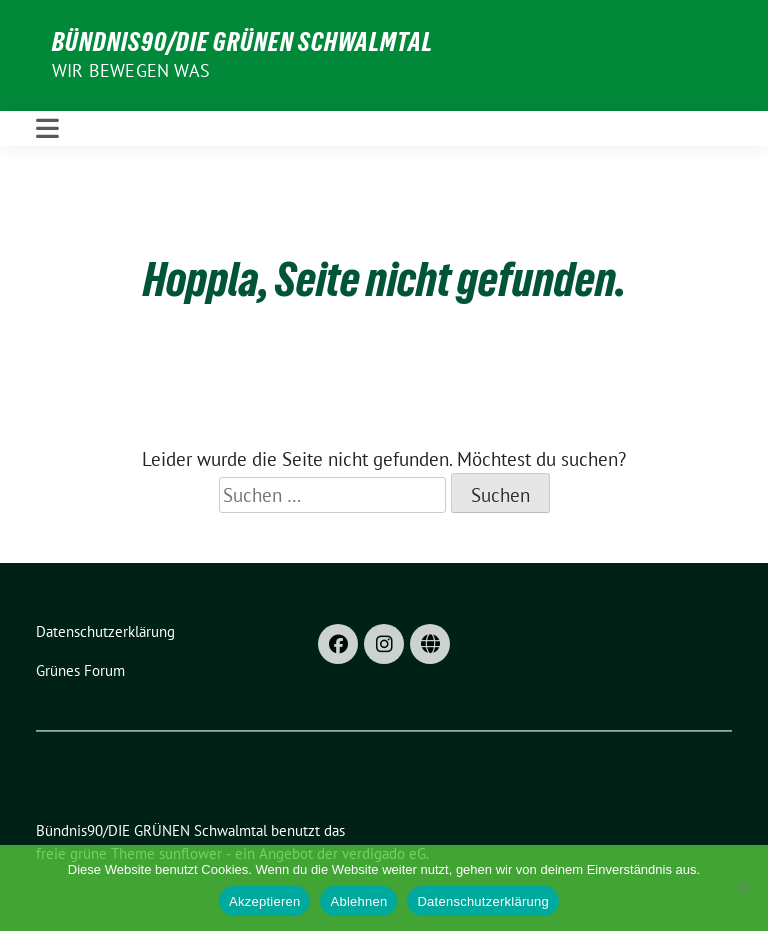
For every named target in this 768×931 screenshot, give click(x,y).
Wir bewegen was (131, 70)
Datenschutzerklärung (482, 901)
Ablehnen (358, 901)
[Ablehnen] (743, 888)
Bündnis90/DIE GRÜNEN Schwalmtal (242, 42)
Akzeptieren (264, 901)
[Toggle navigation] (47, 128)
